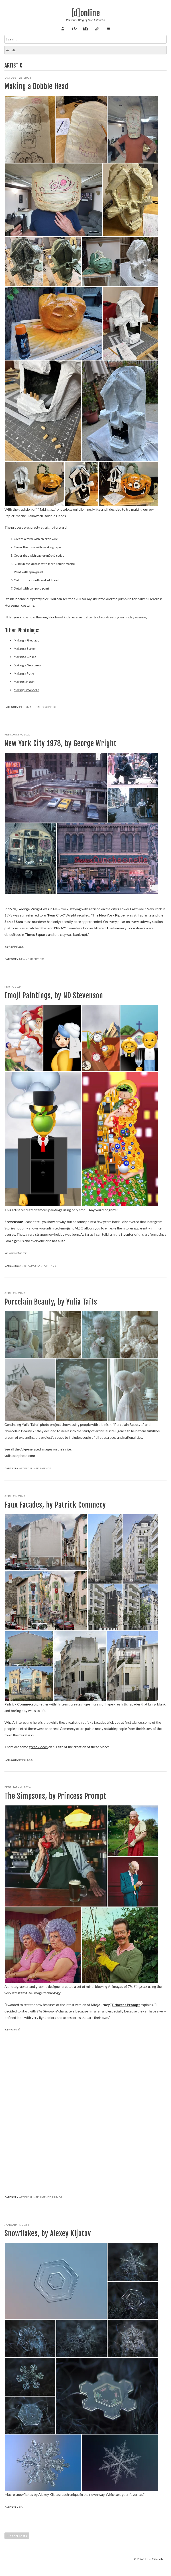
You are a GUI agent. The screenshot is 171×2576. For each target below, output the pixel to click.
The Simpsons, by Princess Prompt (55, 1796)
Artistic (24, 1265)
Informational (30, 707)
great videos (38, 1747)
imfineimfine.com (18, 1253)
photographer (18, 1986)
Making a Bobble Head (36, 86)
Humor (36, 1265)
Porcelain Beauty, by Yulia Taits (50, 1301)
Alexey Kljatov (49, 2494)
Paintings (49, 1265)
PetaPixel (14, 2029)
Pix (85, 28)
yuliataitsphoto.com (19, 1455)
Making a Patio (24, 673)
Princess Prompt (126, 2004)
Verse (108, 28)
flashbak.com (16, 946)
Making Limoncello (26, 690)
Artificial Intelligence (35, 1468)
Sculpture (49, 707)
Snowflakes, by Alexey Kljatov (47, 2233)
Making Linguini (24, 681)
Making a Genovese (27, 665)
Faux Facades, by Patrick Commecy (55, 1504)
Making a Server (25, 648)
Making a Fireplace (26, 640)
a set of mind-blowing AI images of (110, 1986)
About (62, 28)
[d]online (85, 13)
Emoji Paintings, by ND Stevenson (53, 995)
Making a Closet (25, 657)
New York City (29, 959)
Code (74, 28)
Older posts (16, 2536)
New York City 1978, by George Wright (60, 743)
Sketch (96, 28)
